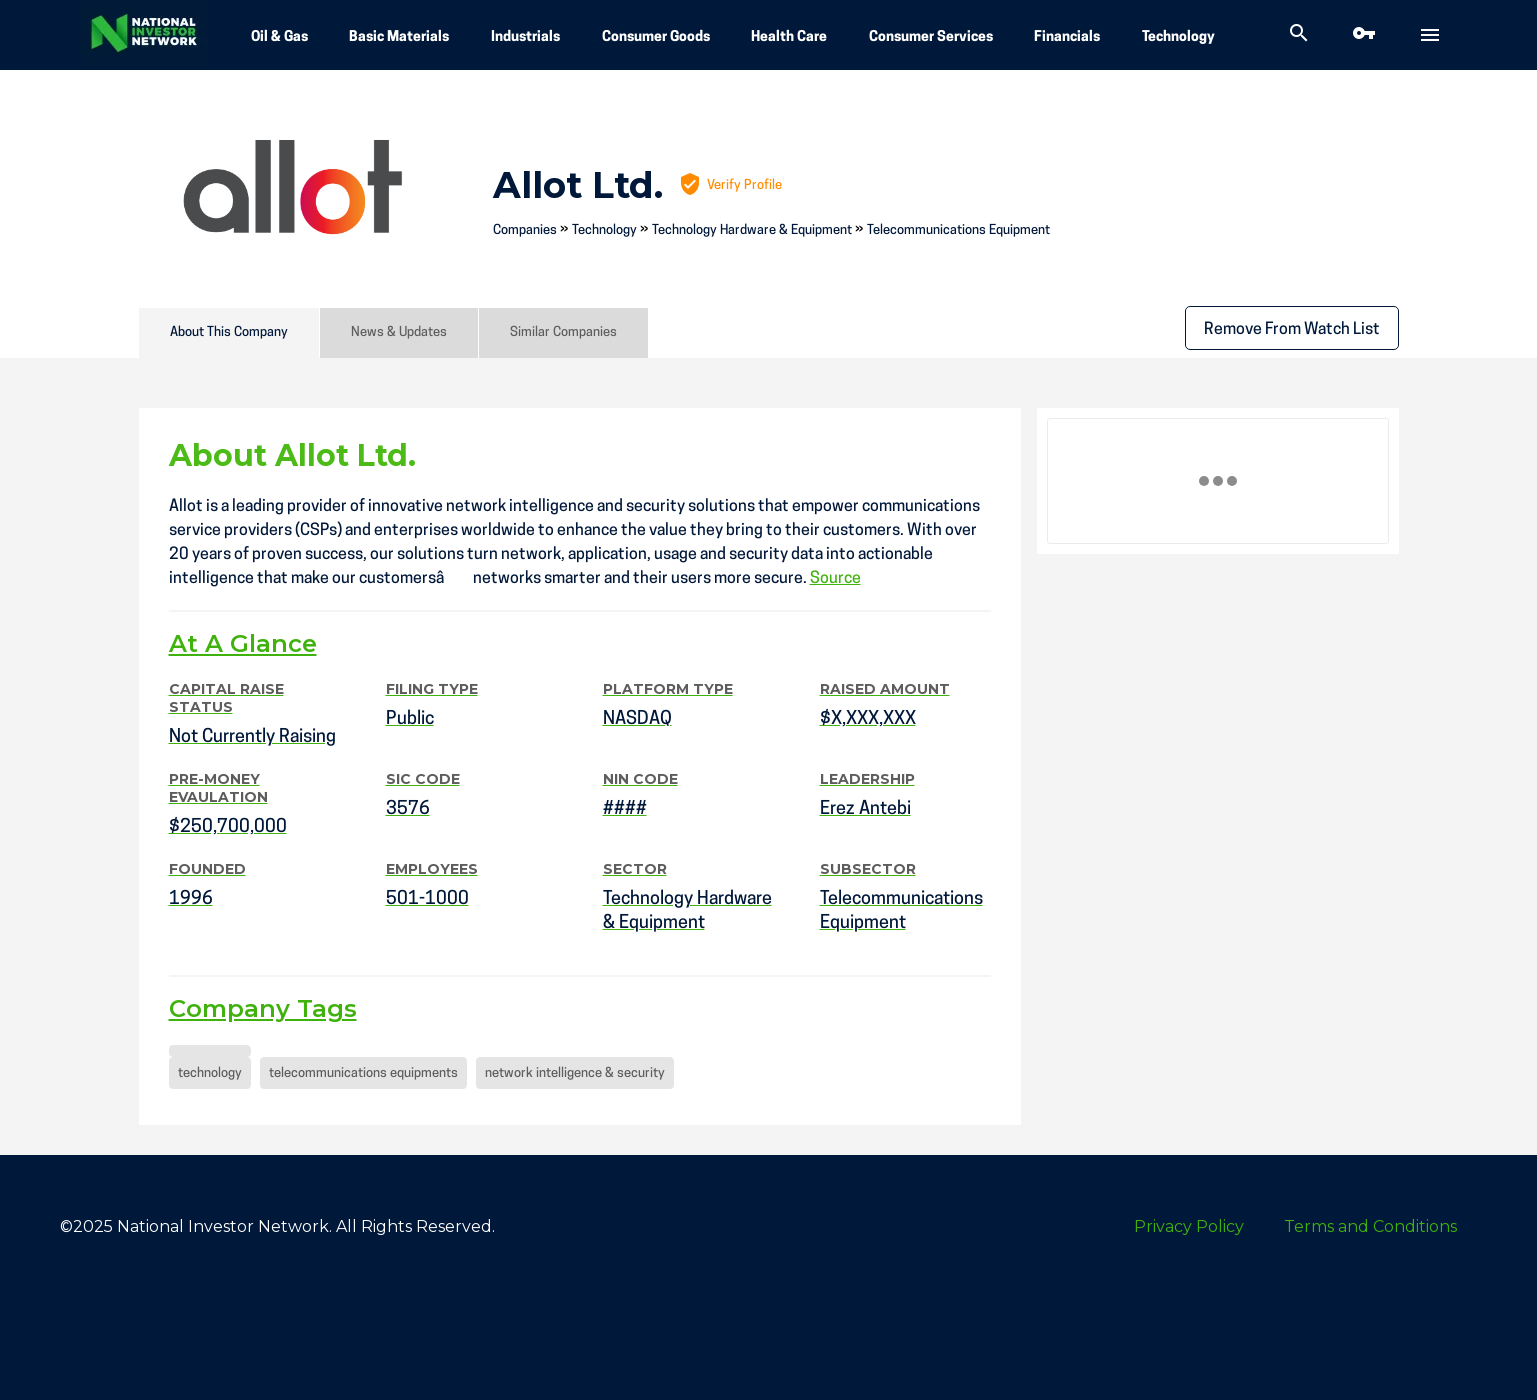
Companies (525, 230)
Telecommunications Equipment (958, 230)
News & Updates (399, 332)
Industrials (525, 37)
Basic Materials (399, 37)
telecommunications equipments (363, 1073)
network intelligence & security (575, 1073)
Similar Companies (563, 332)
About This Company (229, 332)
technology (210, 1073)
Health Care (789, 37)
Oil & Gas (279, 37)
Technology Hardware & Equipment (752, 230)
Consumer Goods (656, 37)
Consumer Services (931, 37)
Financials (1067, 37)
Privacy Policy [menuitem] (1189, 1226)
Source (835, 579)
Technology (1178, 37)
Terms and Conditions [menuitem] (1370, 1226)
